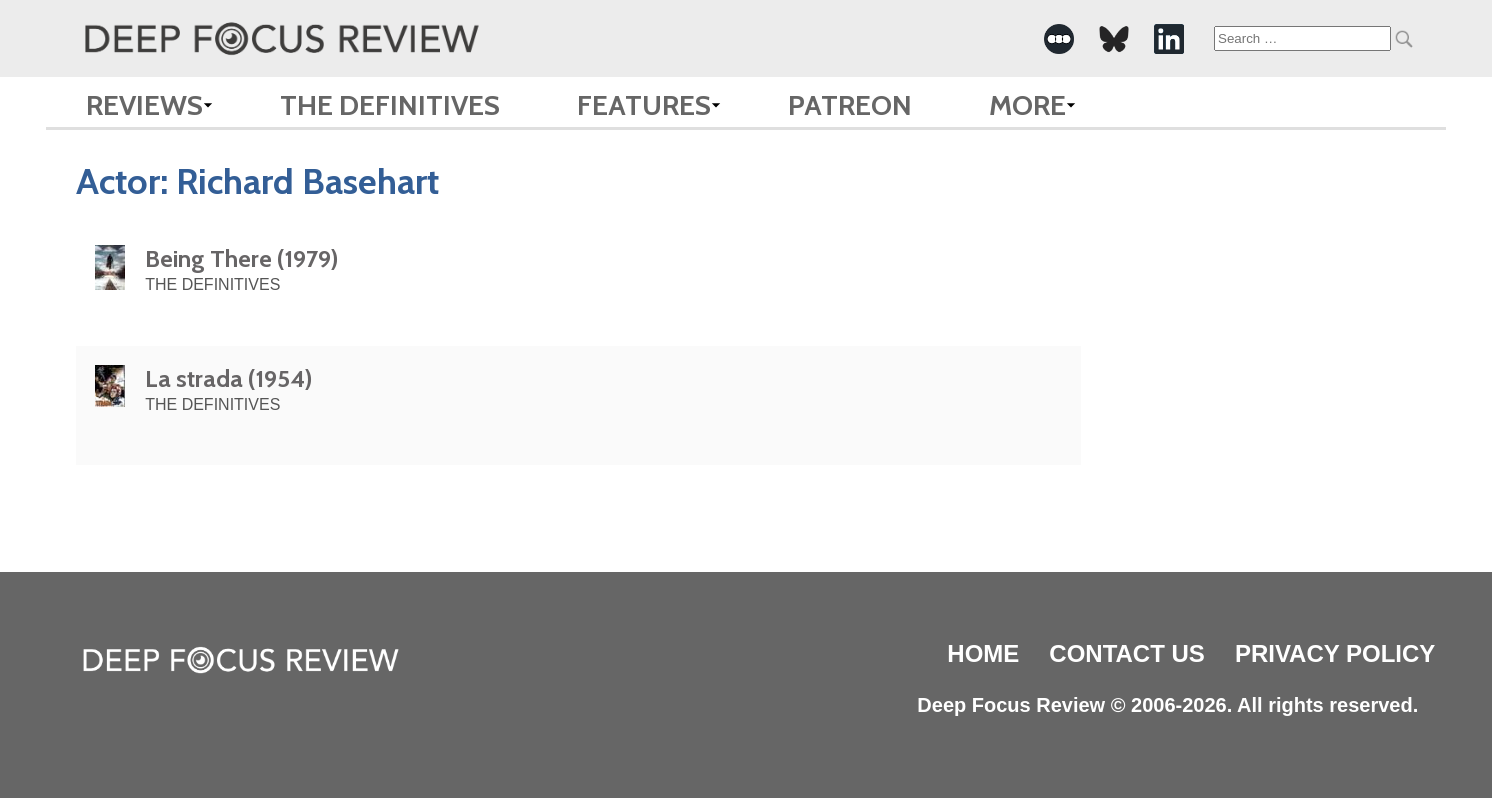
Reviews (144, 105)
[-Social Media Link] (1059, 39)
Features (644, 105)
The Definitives (390, 105)
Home (983, 653)
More (1027, 105)
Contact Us (1127, 653)
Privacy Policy (1335, 653)
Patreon (850, 105)
